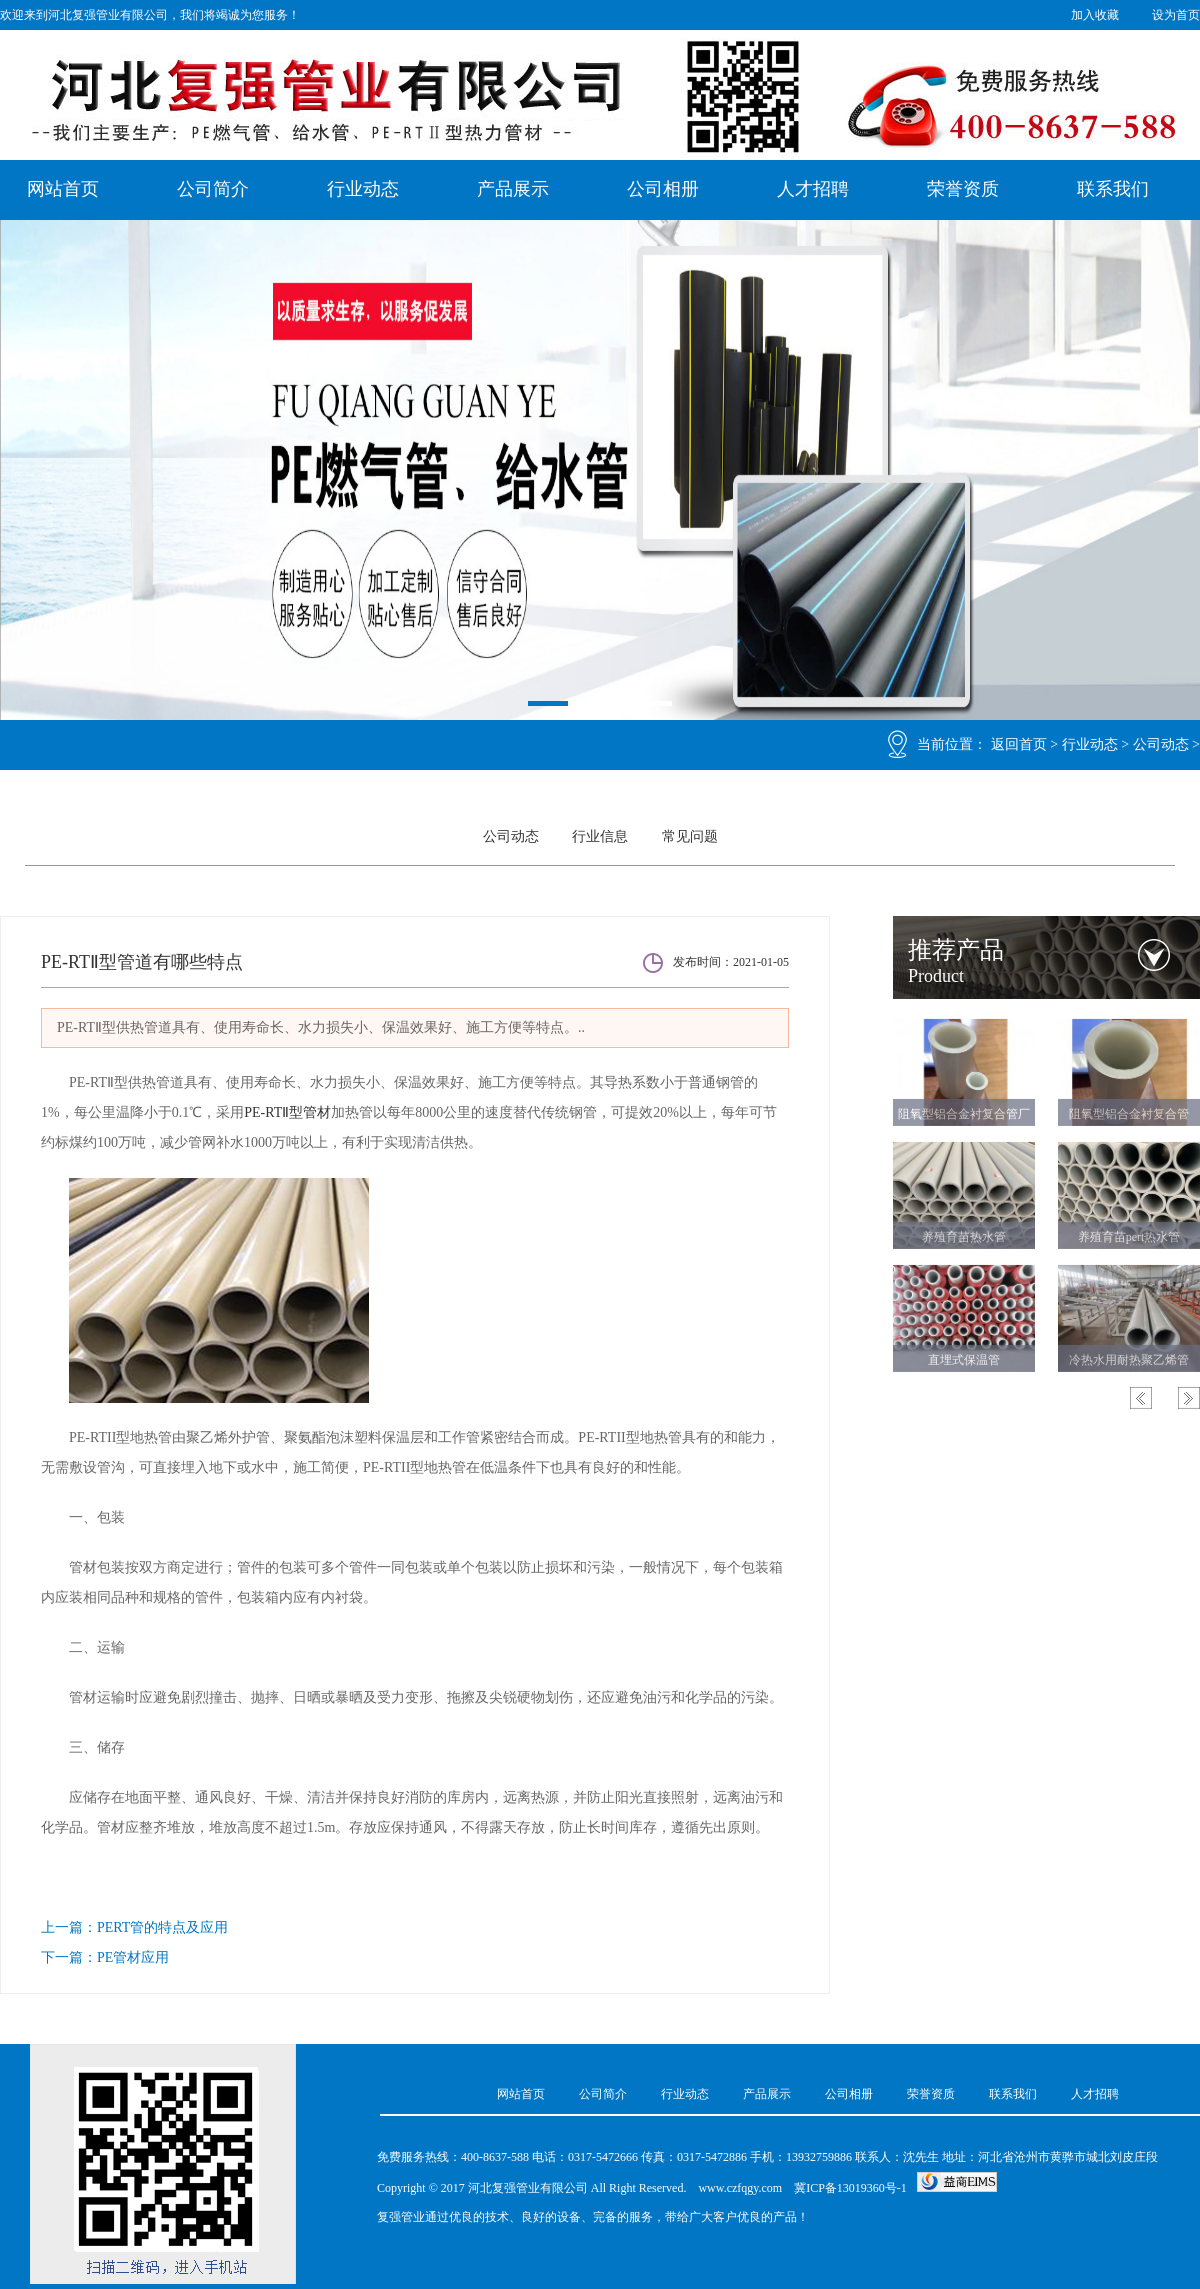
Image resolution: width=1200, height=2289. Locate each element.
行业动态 (363, 189)
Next (1189, 1396)
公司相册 (663, 189)
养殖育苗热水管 (964, 1235)
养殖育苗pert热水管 (1129, 1235)
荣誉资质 (963, 189)
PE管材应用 (133, 1957)
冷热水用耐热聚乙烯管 (1129, 1358)
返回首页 (1019, 745)
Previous (1141, 1396)
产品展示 (513, 189)
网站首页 (63, 189)
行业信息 (600, 836)
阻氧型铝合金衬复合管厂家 (964, 1116)
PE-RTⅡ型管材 (287, 1112)
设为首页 (1176, 15)
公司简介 (213, 189)
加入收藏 (1095, 15)
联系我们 (1113, 189)
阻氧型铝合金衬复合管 (1129, 1112)
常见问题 (690, 836)
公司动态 (1161, 745)
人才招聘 (813, 189)
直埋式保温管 (964, 1358)
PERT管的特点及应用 (162, 1927)
